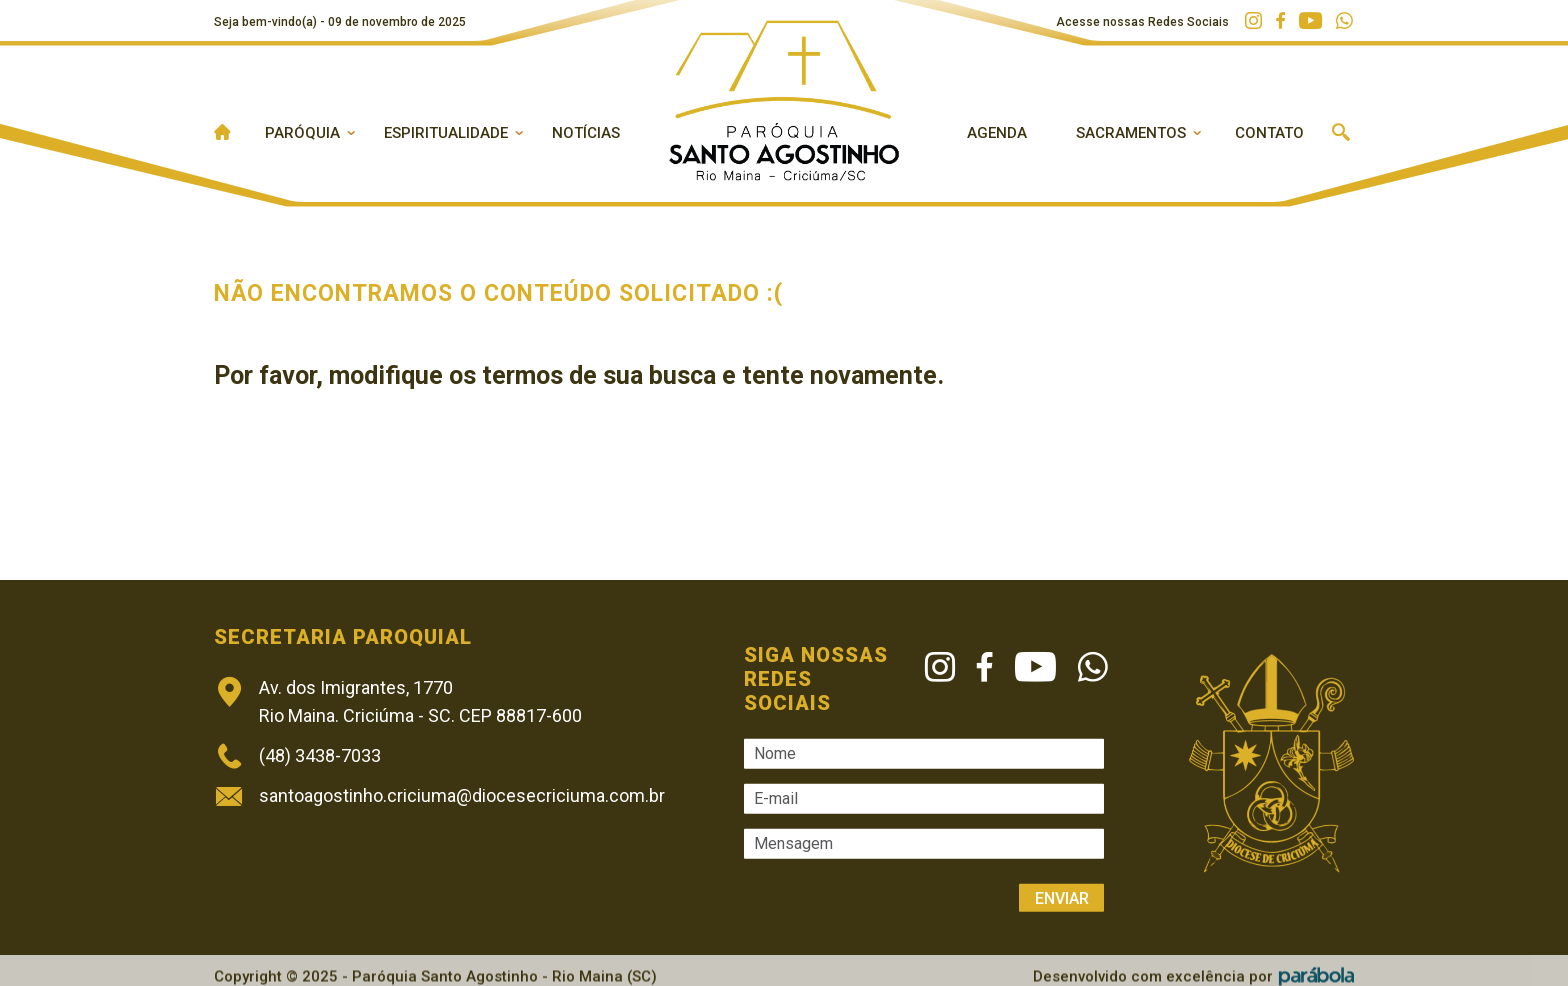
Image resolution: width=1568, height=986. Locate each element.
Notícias (586, 133)
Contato (1269, 133)
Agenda (997, 133)
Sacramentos (1131, 133)
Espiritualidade (446, 133)
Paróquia (302, 133)
